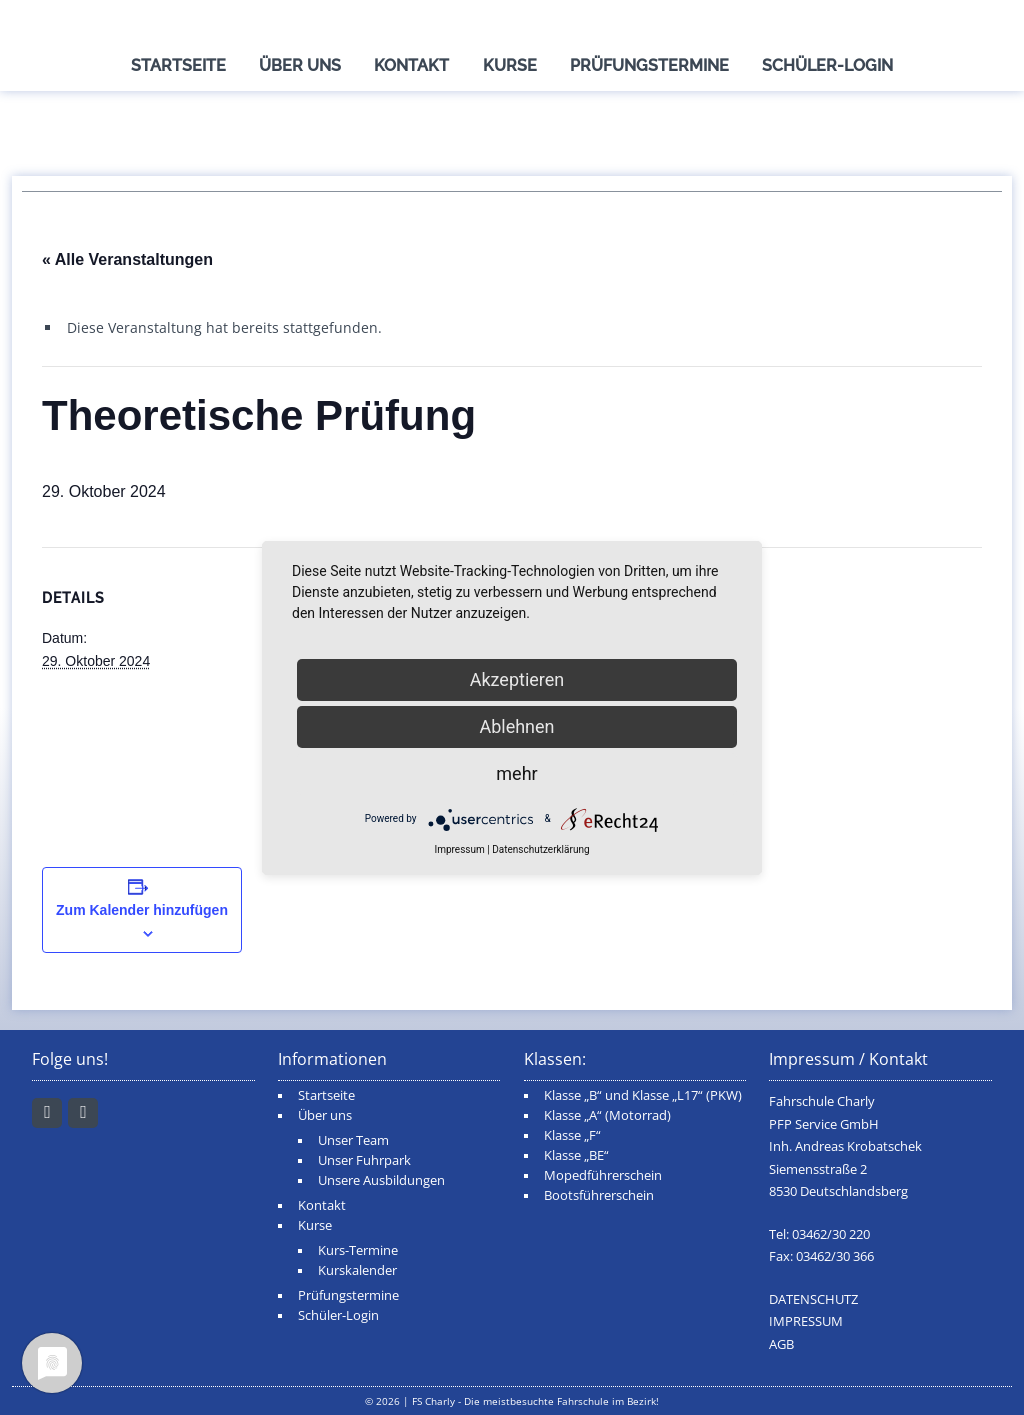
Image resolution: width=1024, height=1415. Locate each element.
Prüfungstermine (649, 65)
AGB (781, 1344)
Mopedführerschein (603, 1175)
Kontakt (411, 65)
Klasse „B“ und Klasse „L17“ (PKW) (643, 1095)
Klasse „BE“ (576, 1155)
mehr (516, 773)
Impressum (459, 849)
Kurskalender (357, 1270)
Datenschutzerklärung (540, 849)
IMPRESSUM (806, 1321)
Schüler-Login (827, 65)
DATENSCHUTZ (813, 1299)
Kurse (510, 65)
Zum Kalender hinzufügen (142, 910)
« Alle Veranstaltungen (127, 259)
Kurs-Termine (358, 1250)
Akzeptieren (517, 679)
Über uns (300, 65)
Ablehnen (516, 726)
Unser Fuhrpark (364, 1160)
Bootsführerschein (599, 1195)
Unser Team (353, 1140)
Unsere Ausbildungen (381, 1180)
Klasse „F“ (572, 1135)
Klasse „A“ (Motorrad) (607, 1115)
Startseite (178, 65)
